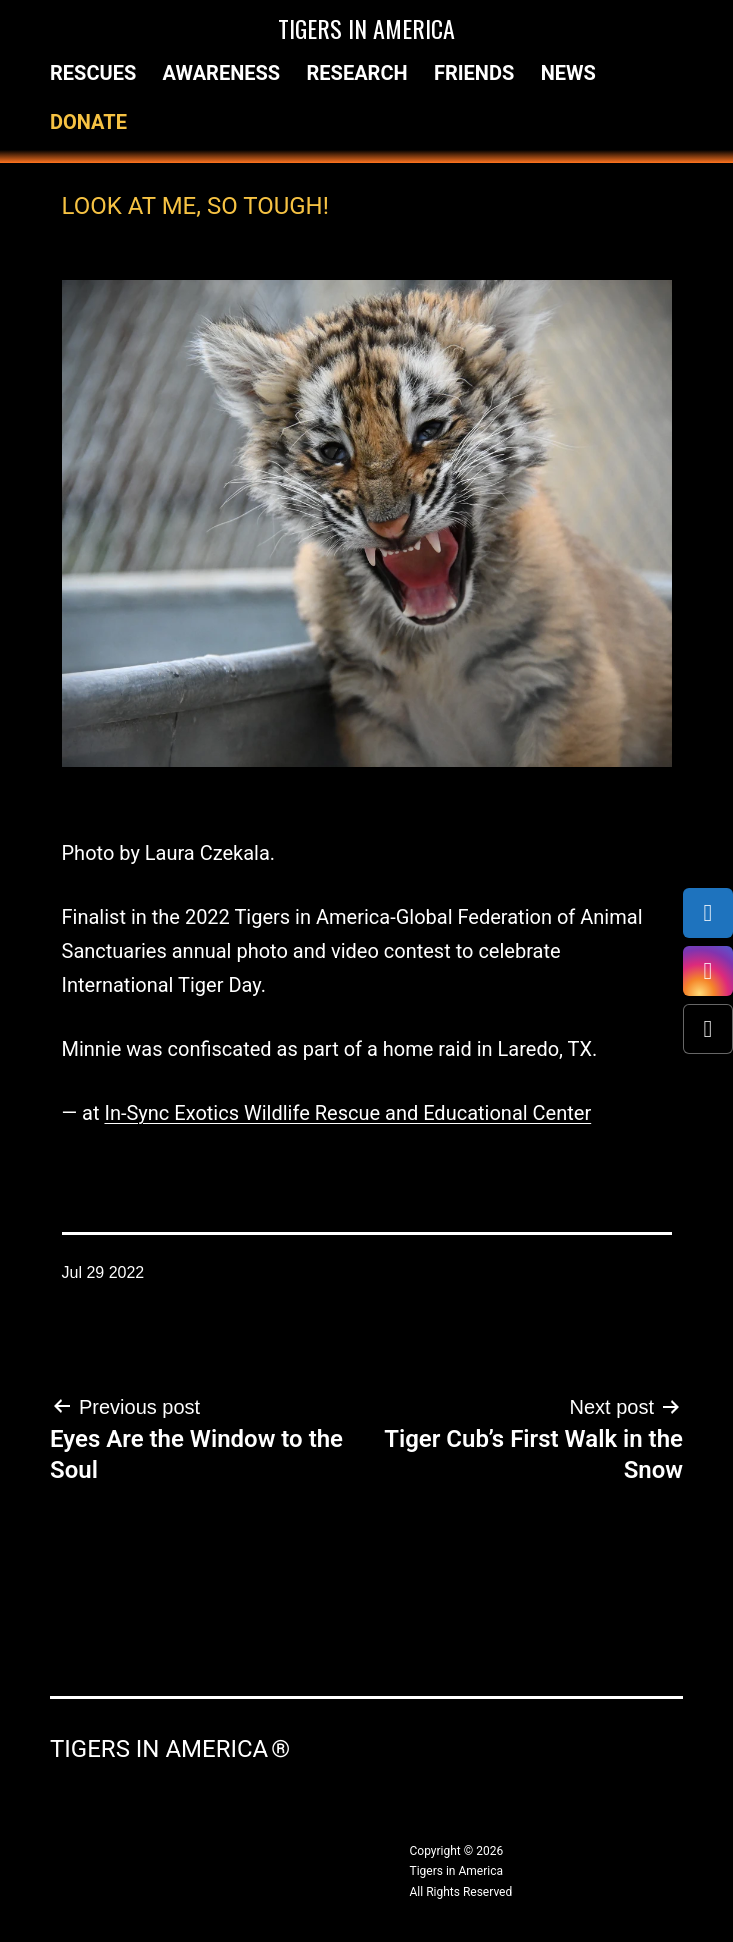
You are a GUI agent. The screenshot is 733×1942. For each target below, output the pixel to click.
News (568, 73)
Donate (88, 122)
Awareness (222, 73)
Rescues (93, 73)
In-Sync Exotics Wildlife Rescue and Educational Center (347, 1113)
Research (357, 73)
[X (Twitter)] (708, 1029)
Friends (474, 73)
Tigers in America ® (170, 1749)
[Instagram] (708, 971)
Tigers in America (366, 28)
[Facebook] (708, 913)
